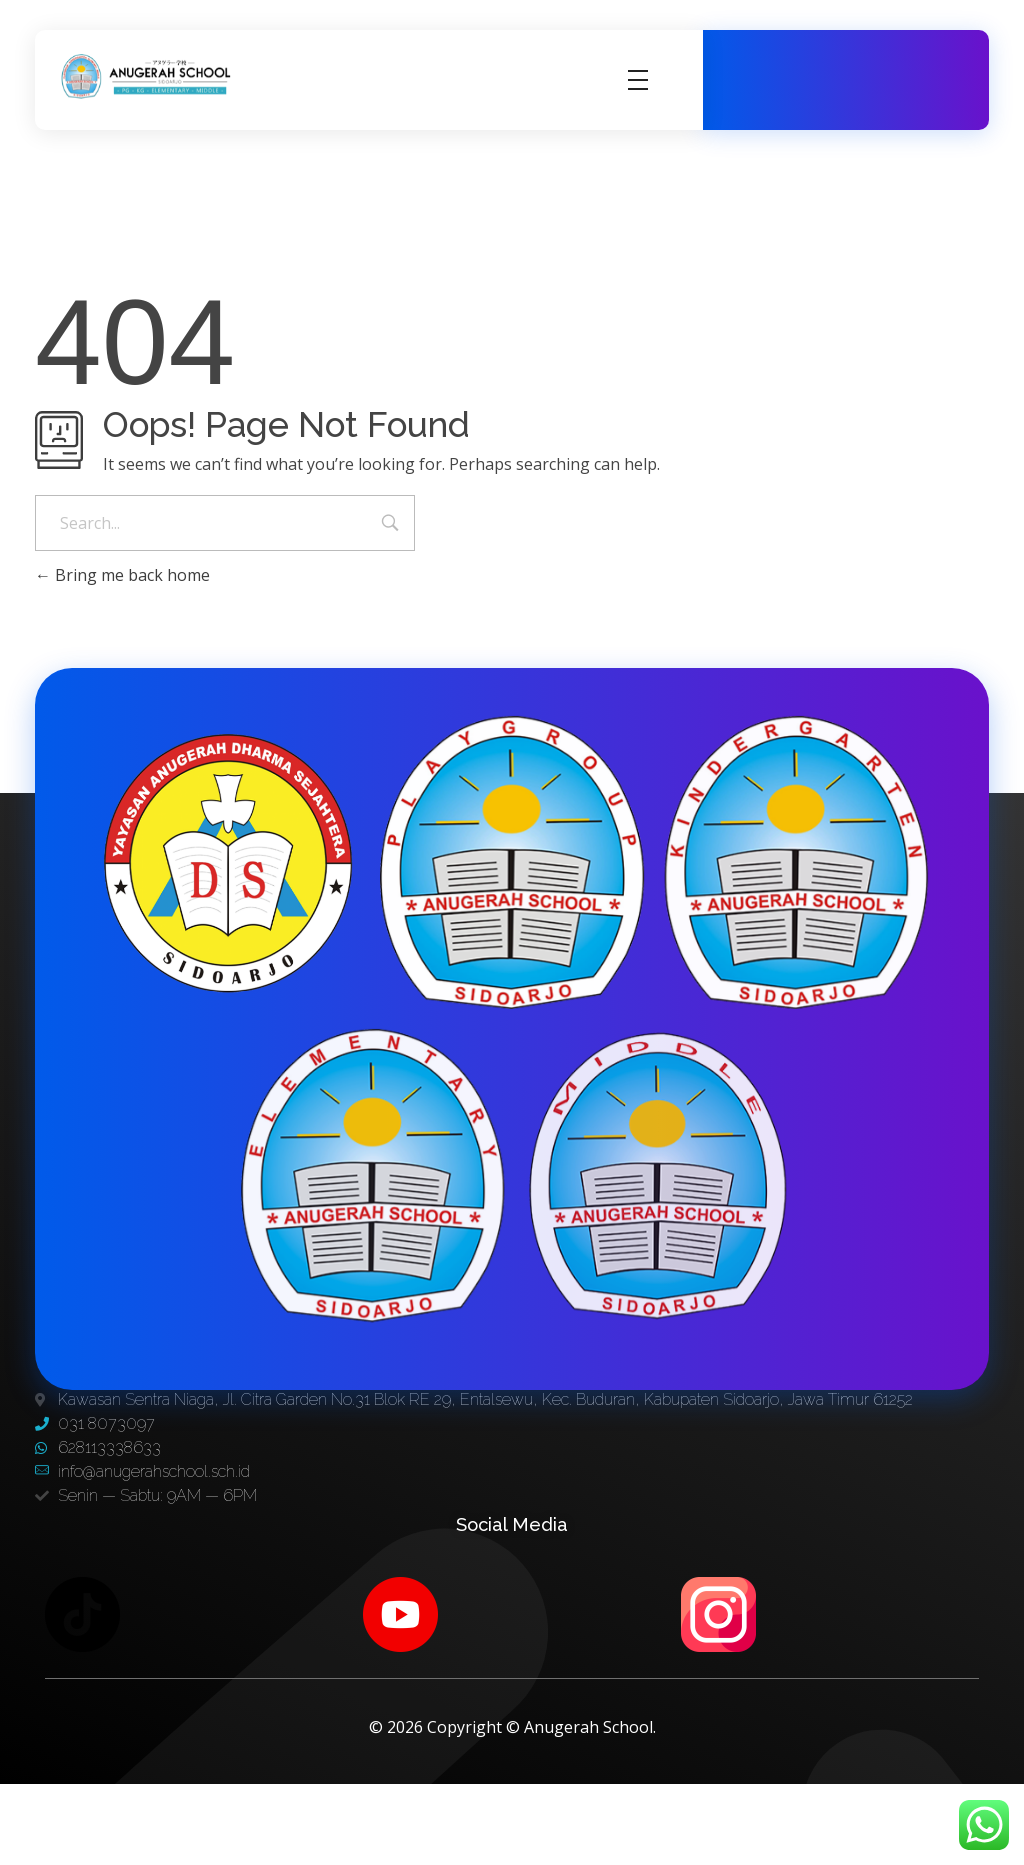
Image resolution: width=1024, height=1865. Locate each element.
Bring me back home (122, 575)
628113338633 (893, 90)
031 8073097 (890, 69)
